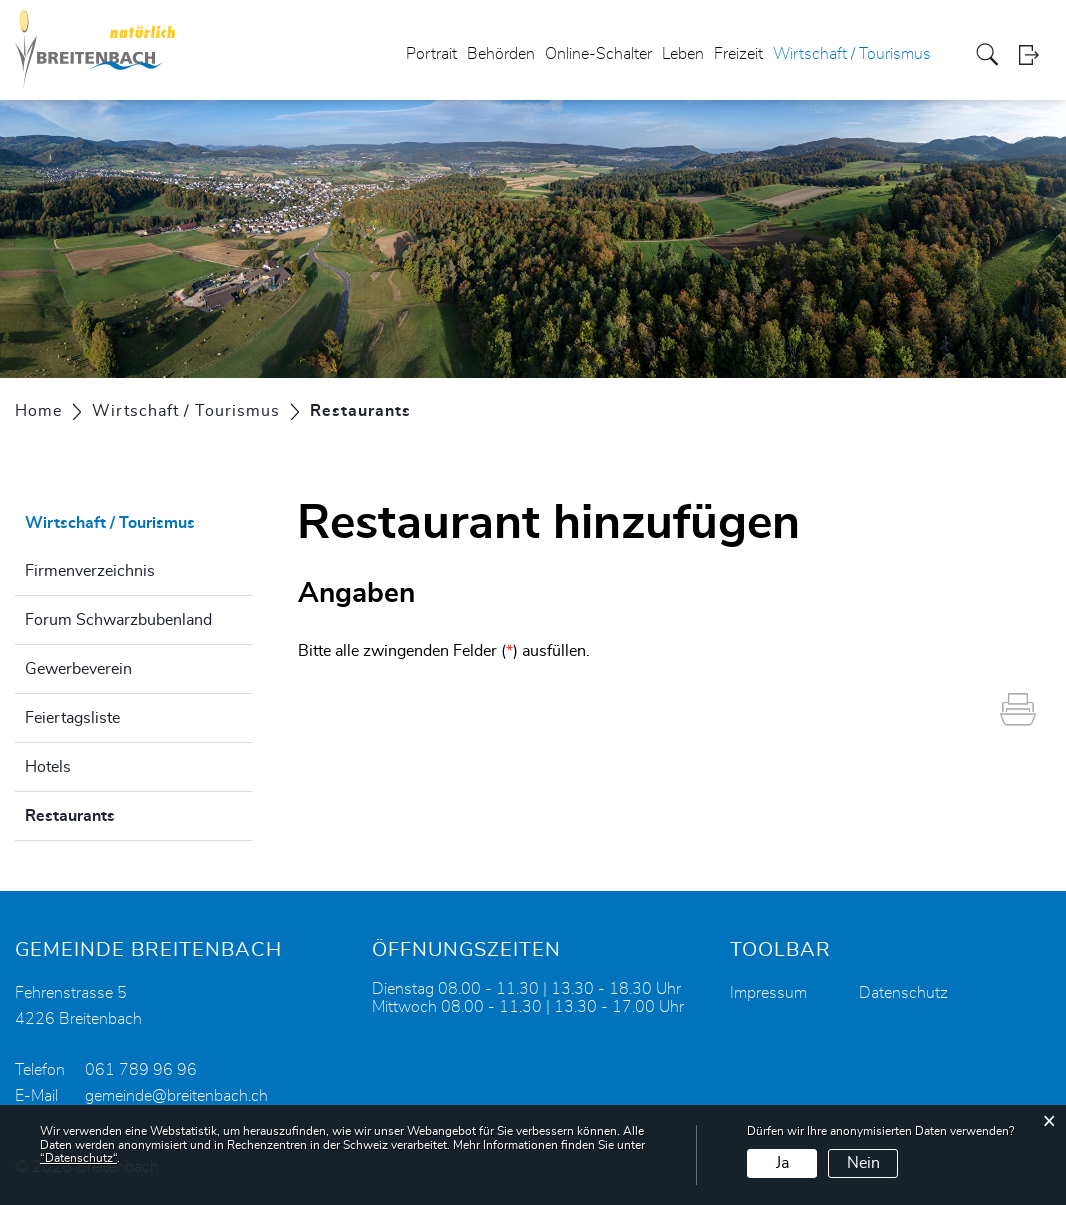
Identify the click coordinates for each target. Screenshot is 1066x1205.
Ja (782, 1163)
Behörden (501, 54)
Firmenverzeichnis (90, 571)
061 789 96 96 (141, 1070)
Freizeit (738, 54)
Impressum (768, 993)
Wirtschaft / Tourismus (852, 54)
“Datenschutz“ (78, 1158)
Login (1035, 54)
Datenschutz (903, 993)
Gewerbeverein (78, 669)
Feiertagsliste (72, 718)
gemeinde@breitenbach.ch (176, 1096)
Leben (683, 54)
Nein (863, 1163)
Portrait (431, 54)
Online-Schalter (598, 54)
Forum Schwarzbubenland (118, 620)
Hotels (48, 767)
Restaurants (120, 813)
